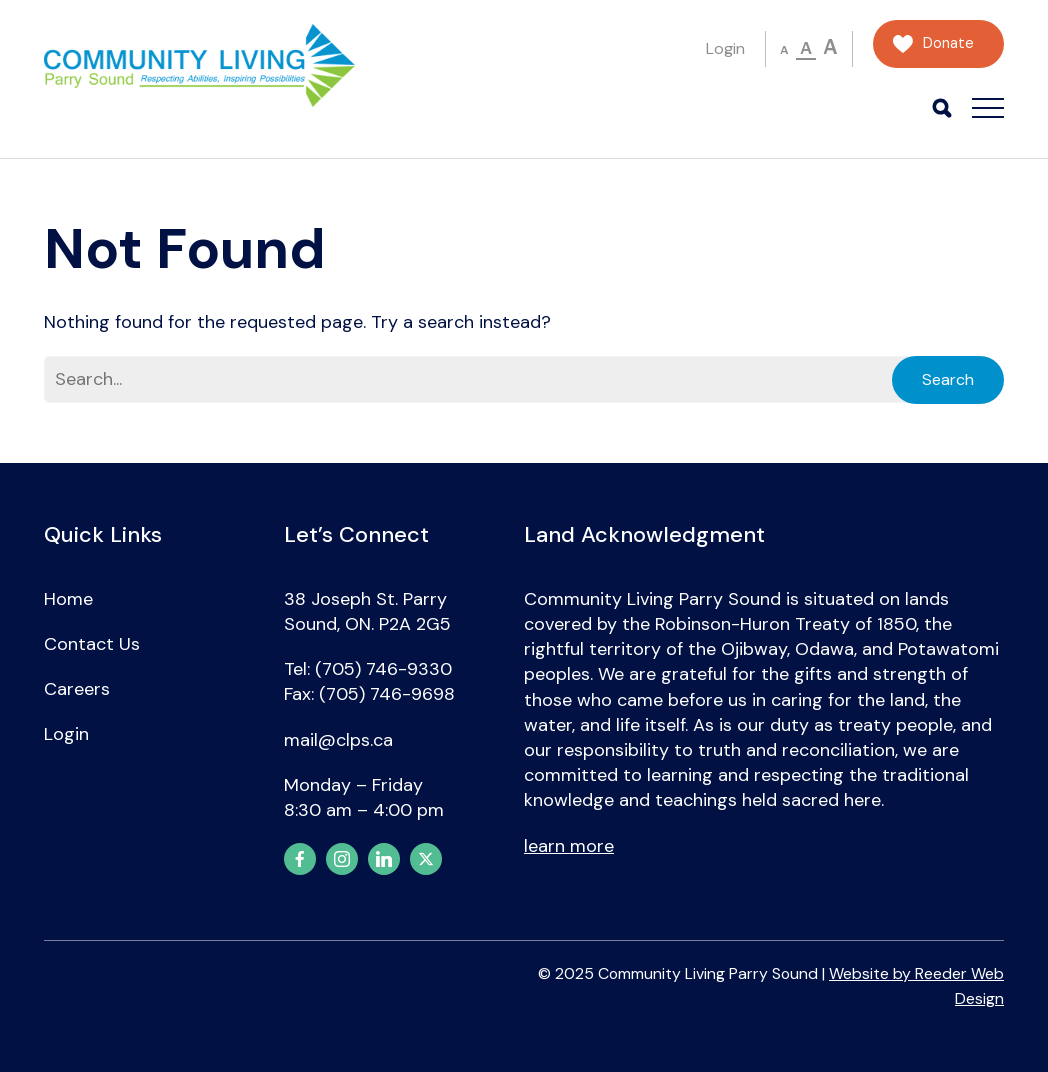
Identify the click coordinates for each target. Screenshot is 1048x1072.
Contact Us (92, 644)
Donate (948, 43)
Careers (77, 689)
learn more (569, 846)
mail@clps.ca (338, 740)
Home (68, 599)
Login (725, 48)
